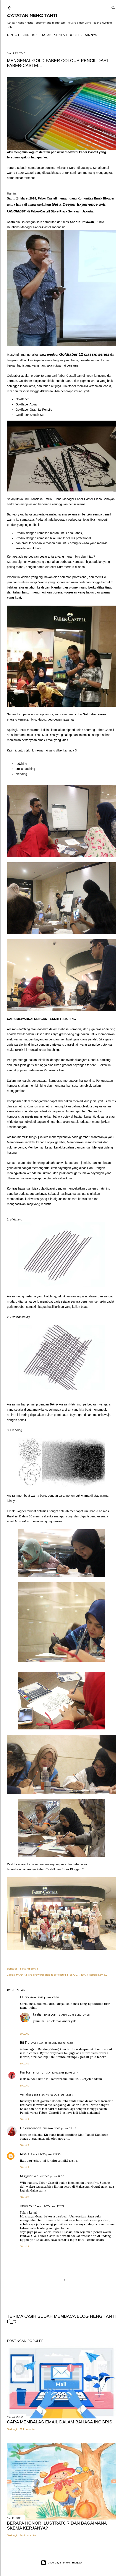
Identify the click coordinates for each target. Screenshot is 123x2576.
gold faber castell (55, 1974)
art (30, 1974)
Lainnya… (91, 35)
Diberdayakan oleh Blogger (61, 2562)
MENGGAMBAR (77, 1974)
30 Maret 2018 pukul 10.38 (56, 2042)
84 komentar (28, 2535)
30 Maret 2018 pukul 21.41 (58, 2094)
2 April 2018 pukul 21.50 (46, 2154)
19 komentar (28, 2429)
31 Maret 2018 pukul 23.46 (59, 2128)
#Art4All (21, 1974)
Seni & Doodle (67, 35)
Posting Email (29, 1968)
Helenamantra (31, 2128)
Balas (24, 2033)
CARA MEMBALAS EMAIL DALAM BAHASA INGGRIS (59, 2422)
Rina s (24, 2154)
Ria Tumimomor (32, 2072)
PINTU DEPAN (18, 35)
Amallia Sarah (30, 2094)
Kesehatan (42, 35)
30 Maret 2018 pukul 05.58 (42, 1997)
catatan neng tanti (32, 15)
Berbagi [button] (12, 1968)
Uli (22, 1997)
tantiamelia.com (45, 2014)
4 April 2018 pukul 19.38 (49, 2176)
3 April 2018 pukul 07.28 (74, 2014)
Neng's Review (98, 1974)
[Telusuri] (113, 7)
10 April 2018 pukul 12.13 (49, 2206)
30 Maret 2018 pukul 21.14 (62, 2072)
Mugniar (26, 2176)
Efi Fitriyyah (29, 2043)
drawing (38, 1974)
